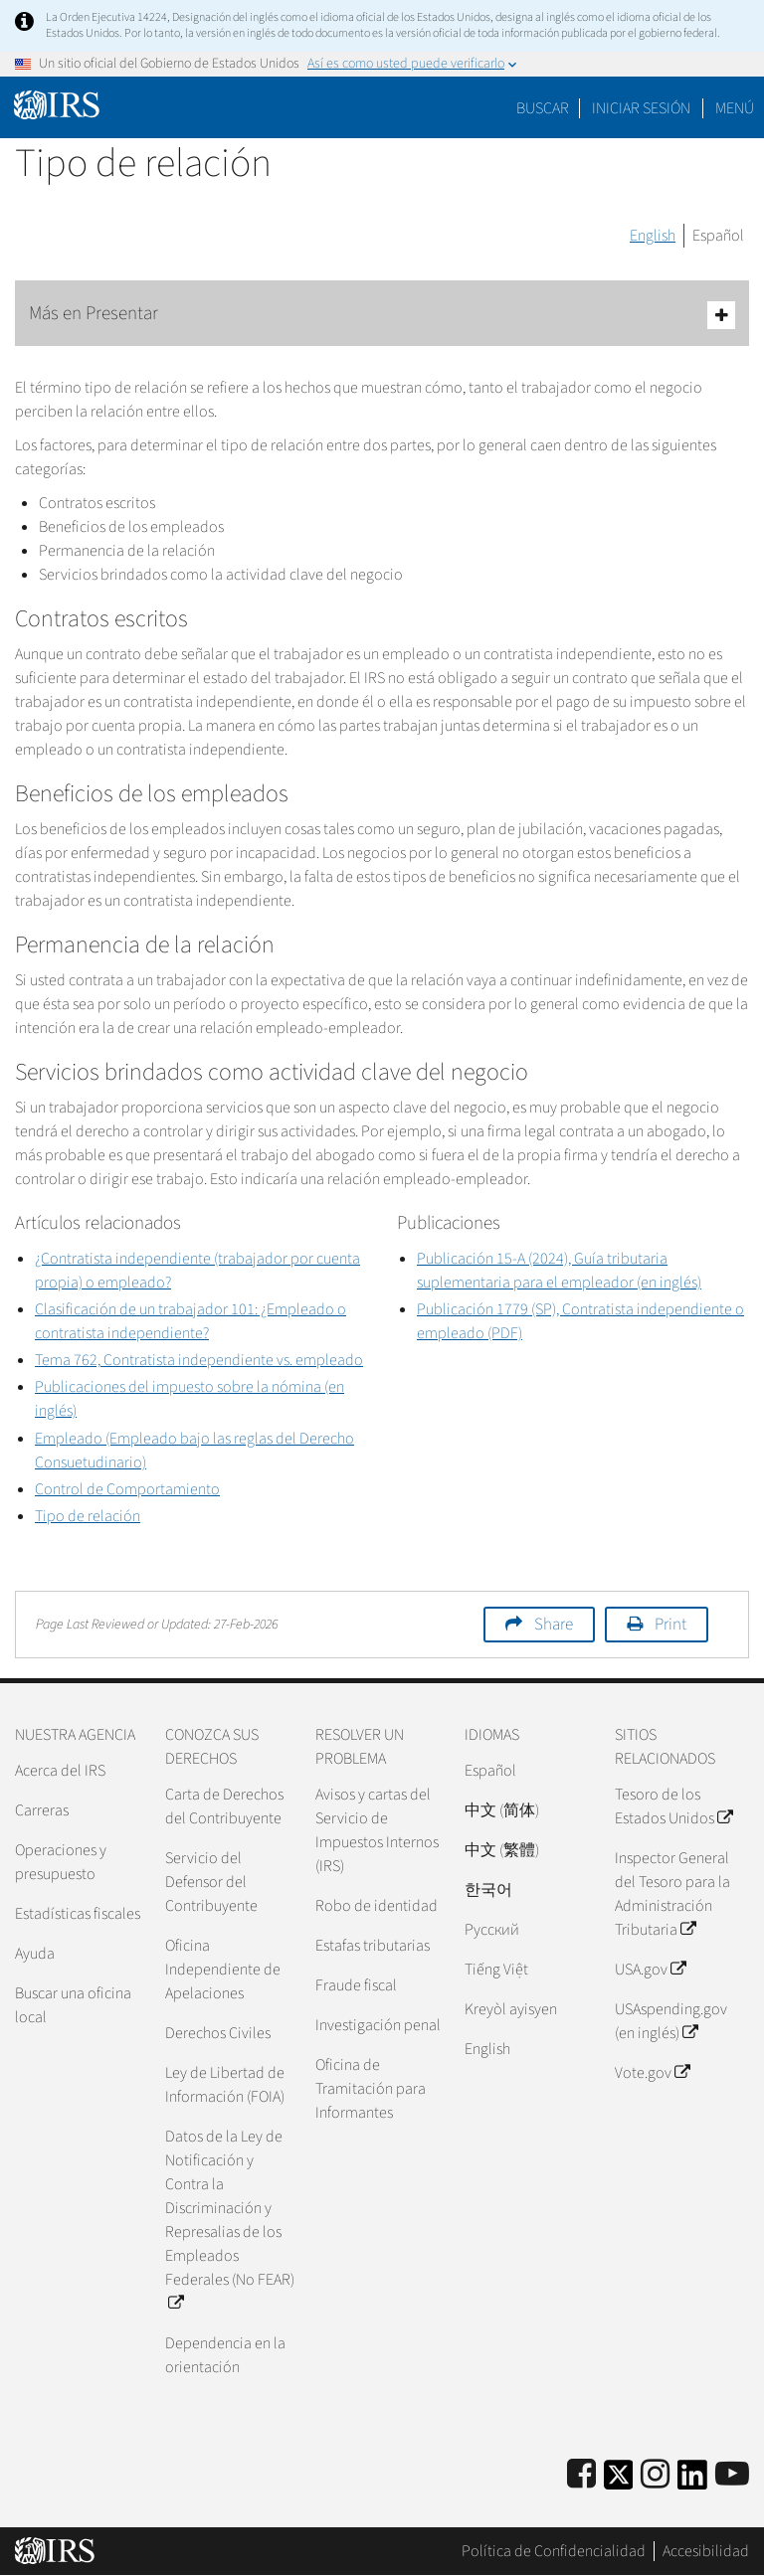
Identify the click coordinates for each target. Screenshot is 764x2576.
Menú (734, 108)
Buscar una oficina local (73, 2005)
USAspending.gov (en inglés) (671, 2021)
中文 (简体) (502, 1810)
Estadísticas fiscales (77, 1914)
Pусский (492, 1930)
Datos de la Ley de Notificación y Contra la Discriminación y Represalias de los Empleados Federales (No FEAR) (229, 2220)
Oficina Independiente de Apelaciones (223, 1969)
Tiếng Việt (496, 1969)
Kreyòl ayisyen (511, 2009)
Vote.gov (652, 2073)
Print (670, 1624)
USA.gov (650, 1969)
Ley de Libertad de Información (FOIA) (225, 2085)
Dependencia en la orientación (225, 2355)
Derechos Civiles (218, 2033)
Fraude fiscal (356, 1985)
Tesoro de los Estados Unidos (673, 1806)
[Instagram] (655, 2475)
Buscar (542, 108)
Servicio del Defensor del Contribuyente (211, 1882)
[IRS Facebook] (581, 2475)
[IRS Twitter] (619, 2481)
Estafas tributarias (372, 1946)
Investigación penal (378, 2025)
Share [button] (553, 1624)
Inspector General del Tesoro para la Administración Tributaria (672, 1894)
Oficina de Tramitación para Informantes (370, 2089)
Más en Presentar (382, 314)
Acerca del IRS (60, 1771)
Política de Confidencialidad (554, 2551)
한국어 (488, 1890)
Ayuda (35, 1954)
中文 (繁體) (502, 1850)
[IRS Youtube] (732, 2475)
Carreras (42, 1810)
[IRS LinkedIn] (692, 2481)
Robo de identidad (376, 1906)
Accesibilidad (706, 2551)
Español (718, 236)
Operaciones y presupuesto (60, 1862)
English (652, 236)
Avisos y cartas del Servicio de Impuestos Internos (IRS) (377, 1830)
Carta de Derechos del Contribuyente (224, 1806)
